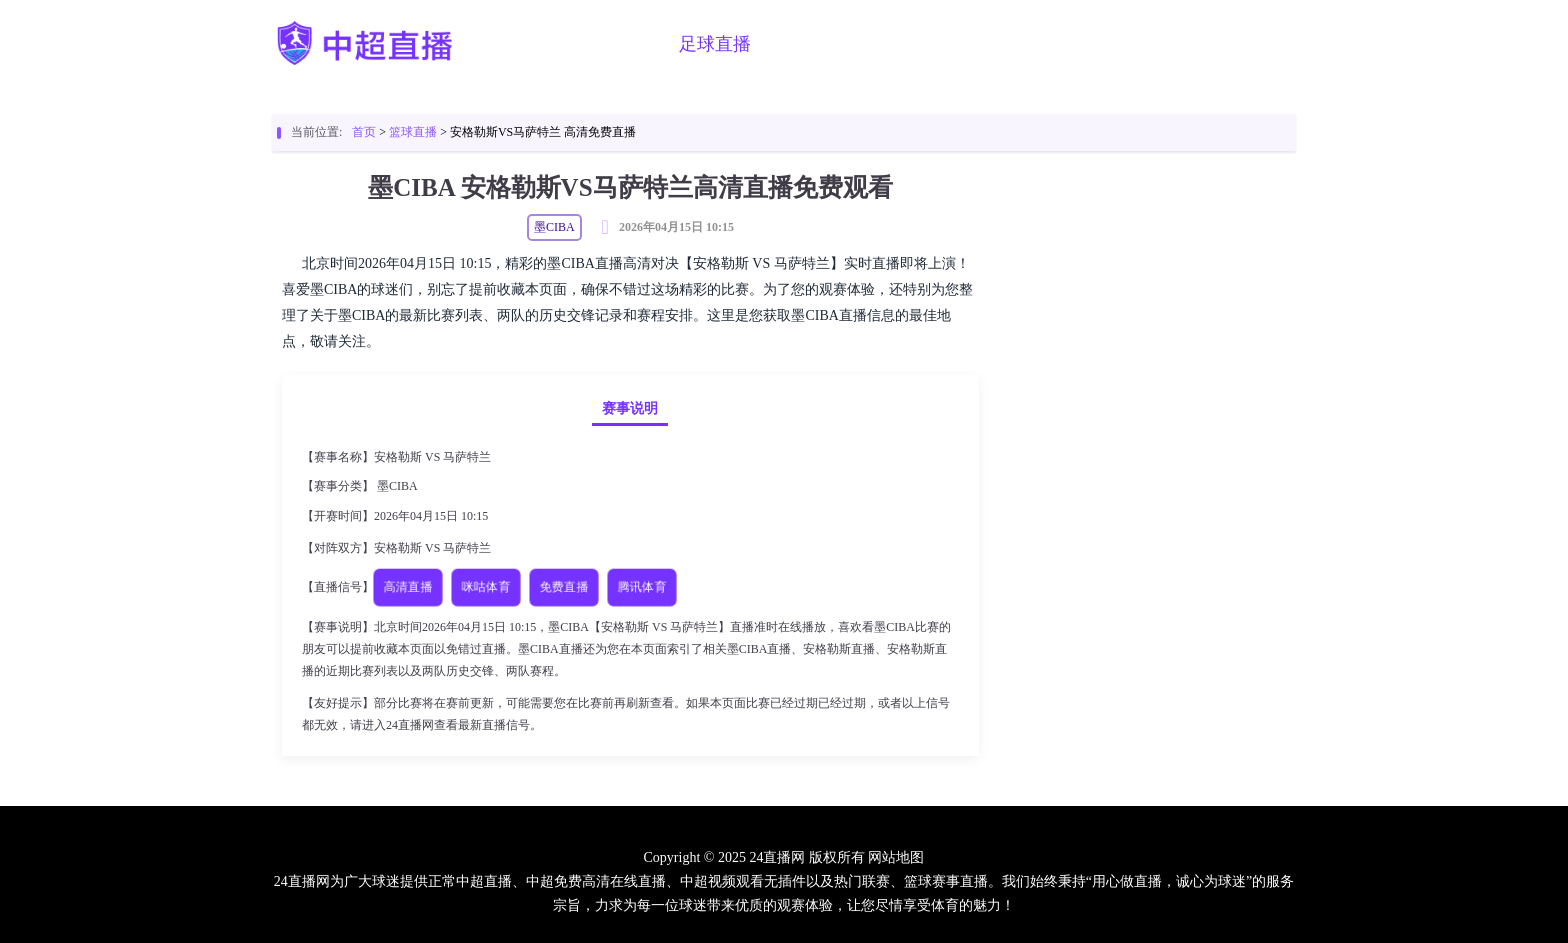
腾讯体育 (642, 586)
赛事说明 (630, 408)
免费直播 (564, 586)
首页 (529, 44)
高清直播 (408, 586)
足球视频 (919, 44)
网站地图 (896, 857)
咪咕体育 (486, 586)
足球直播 (715, 44)
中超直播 (613, 44)
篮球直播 (817, 44)
